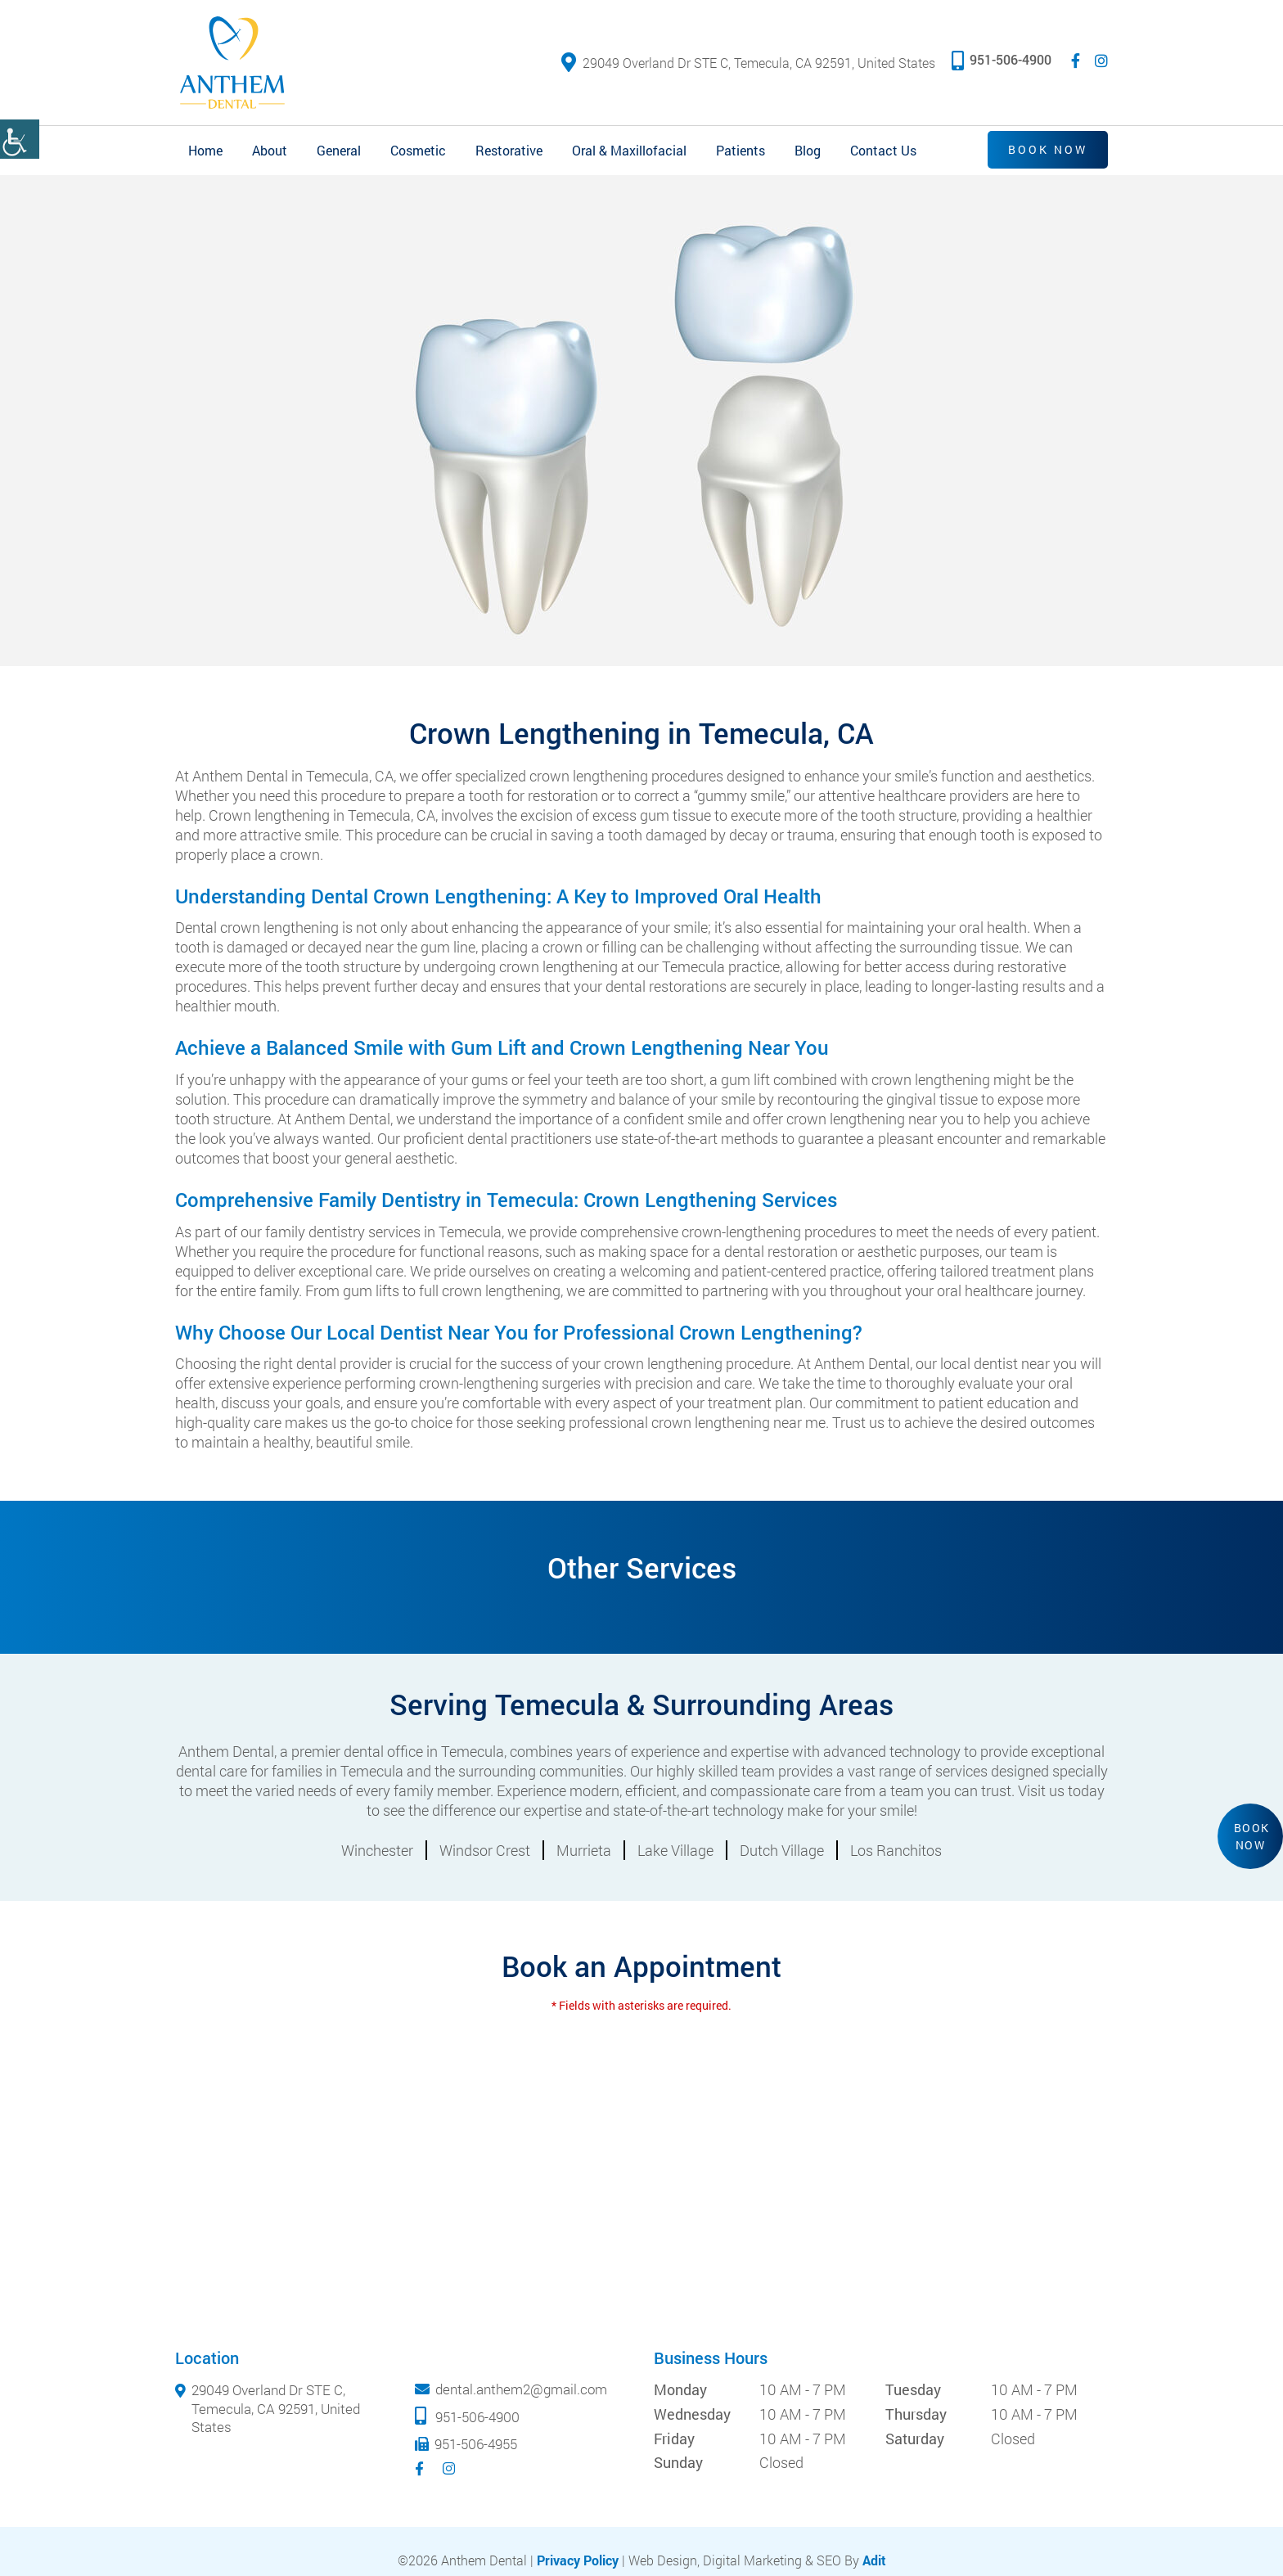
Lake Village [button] (675, 1850)
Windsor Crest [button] (484, 1850)
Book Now (1047, 149)
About (269, 150)
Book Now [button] (1252, 1836)
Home (205, 150)
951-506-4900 (1001, 59)
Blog (808, 150)
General (339, 150)
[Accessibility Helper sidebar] (19, 139)
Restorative (508, 150)
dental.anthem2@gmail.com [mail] (521, 2389)
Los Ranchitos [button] (896, 1850)
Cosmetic (418, 150)
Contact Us (883, 150)
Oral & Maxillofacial (629, 150)
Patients (740, 150)
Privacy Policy (578, 2560)
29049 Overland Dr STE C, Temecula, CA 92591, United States (748, 62)
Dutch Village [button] (782, 1850)
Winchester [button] (377, 1850)
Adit (874, 2560)
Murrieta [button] (583, 1850)
